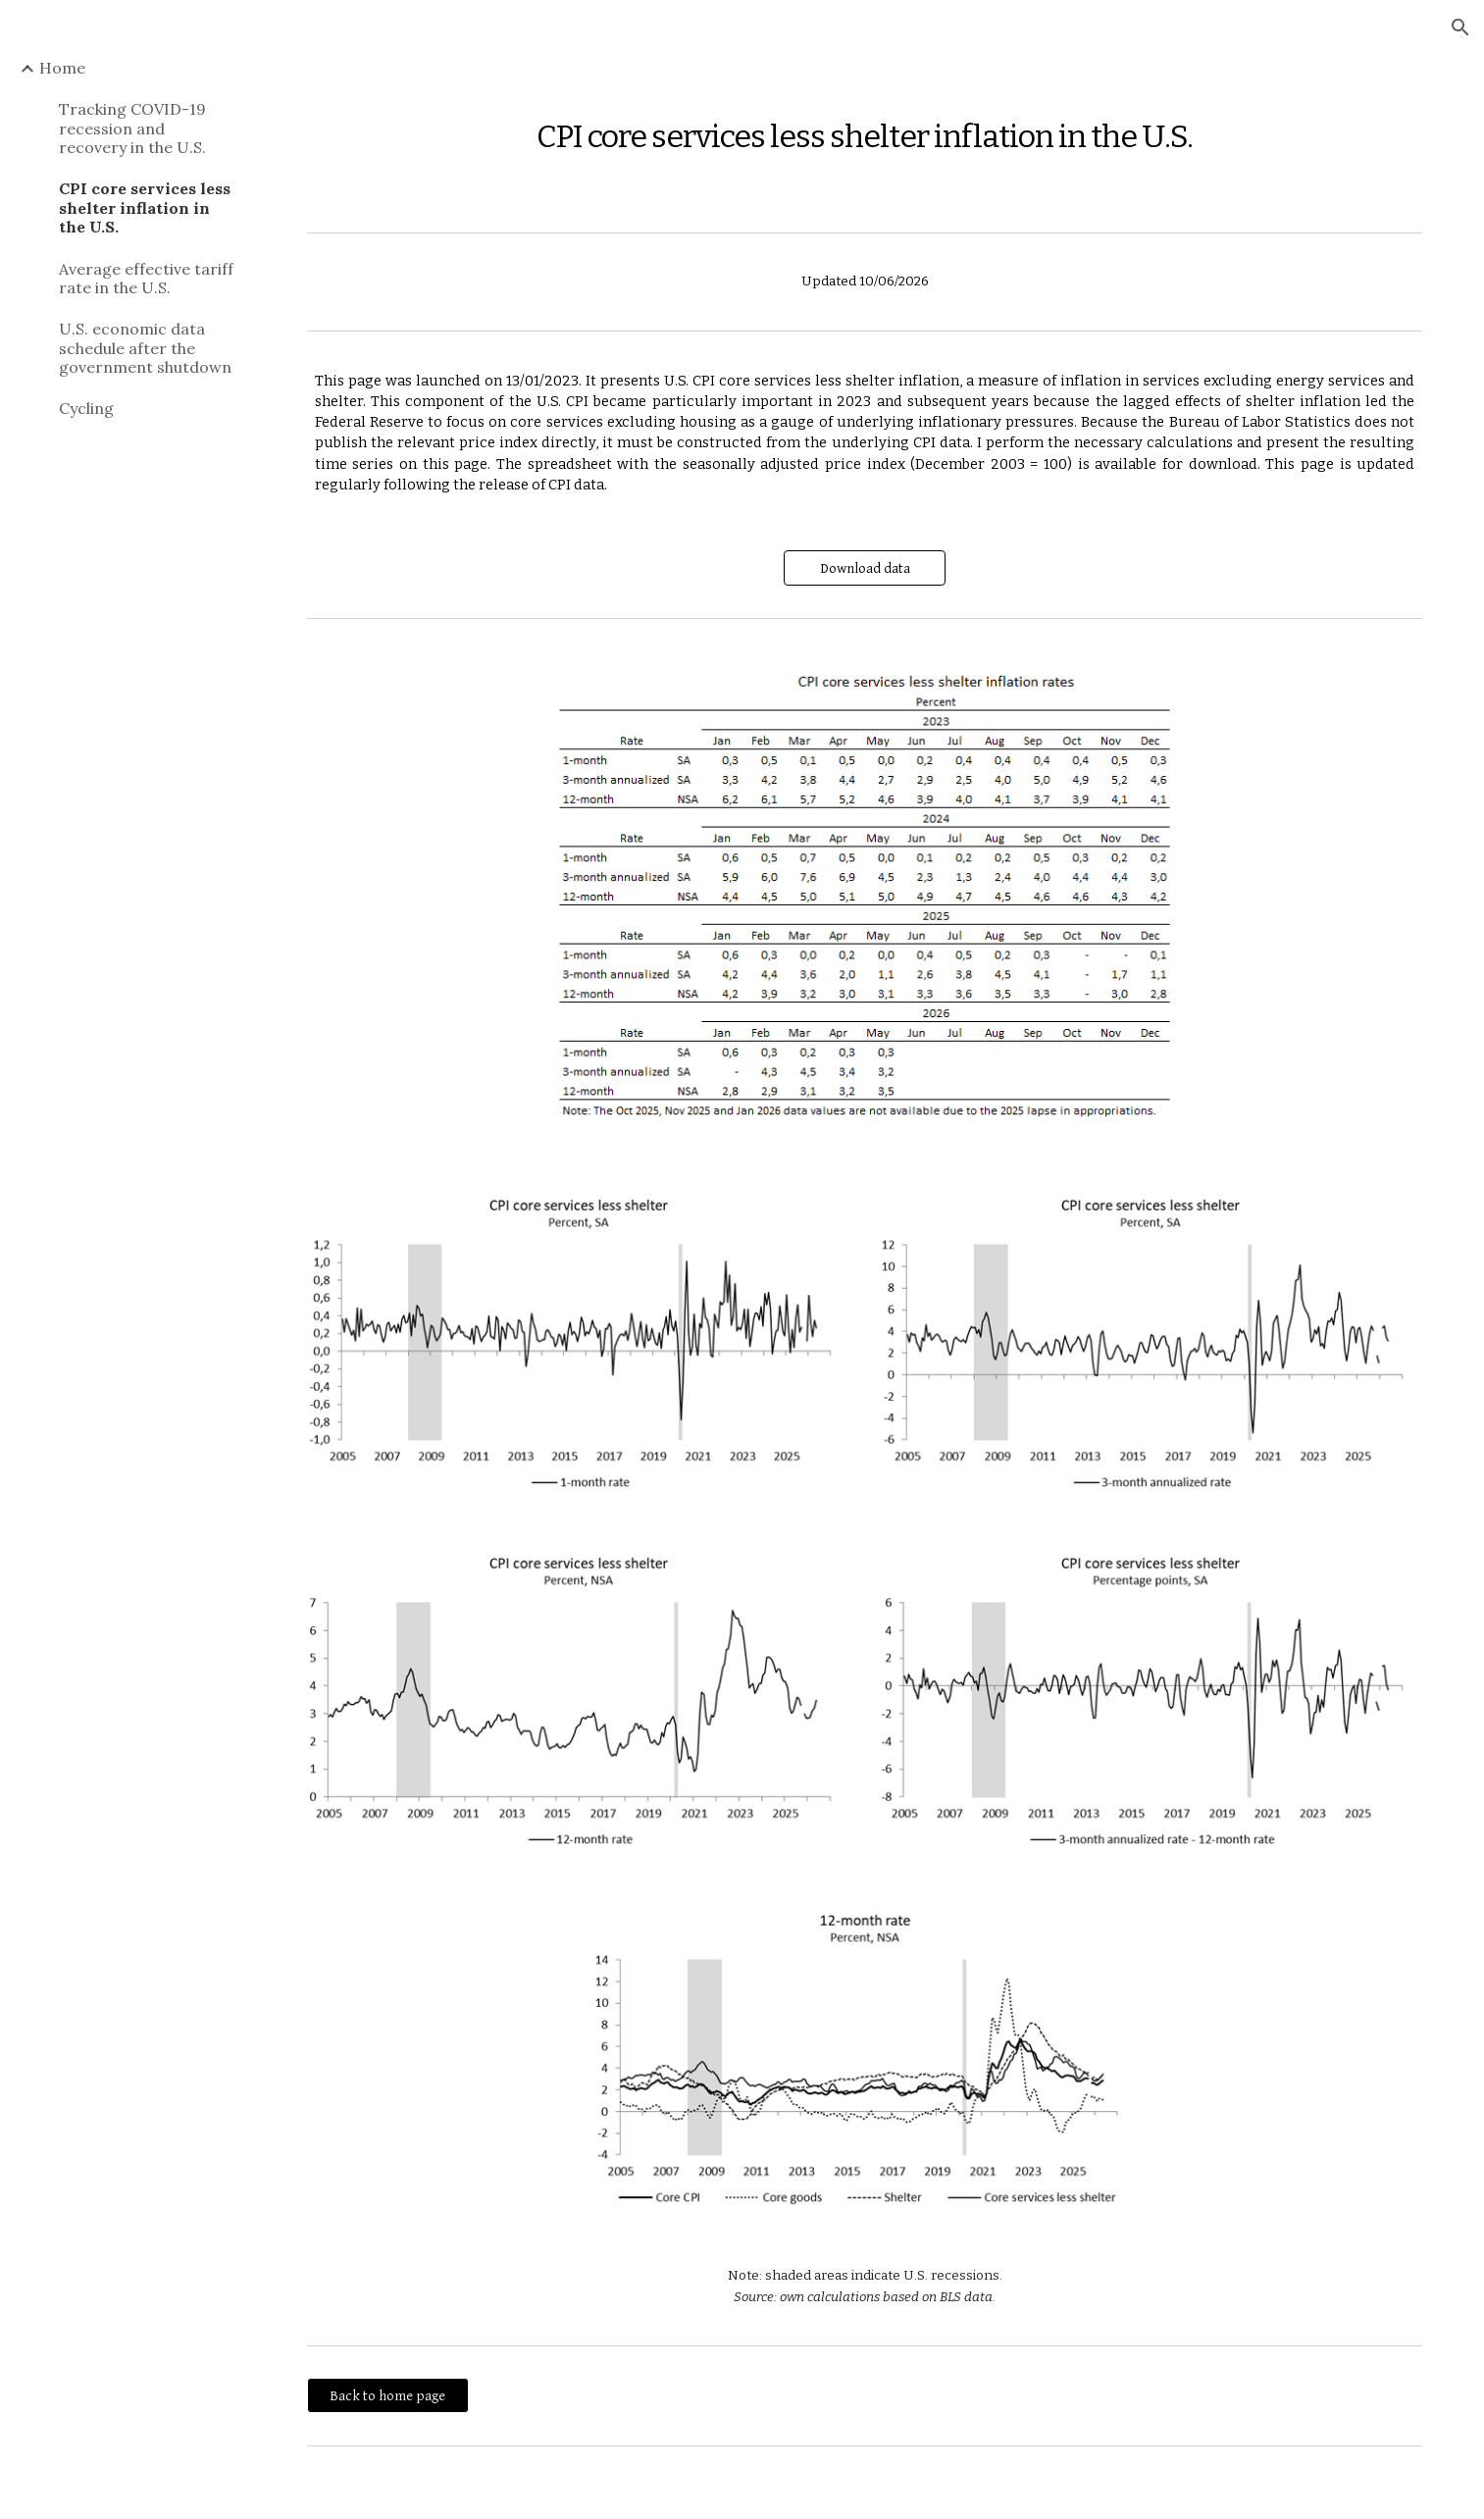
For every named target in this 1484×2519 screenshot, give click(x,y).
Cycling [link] (86, 408)
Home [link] (62, 67)
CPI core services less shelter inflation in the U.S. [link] (144, 207)
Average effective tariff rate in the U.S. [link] (146, 278)
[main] (865, 125)
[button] (1460, 27)
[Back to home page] (388, 2395)
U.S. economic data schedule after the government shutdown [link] (145, 348)
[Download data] (865, 568)
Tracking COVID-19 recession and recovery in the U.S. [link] (132, 128)
